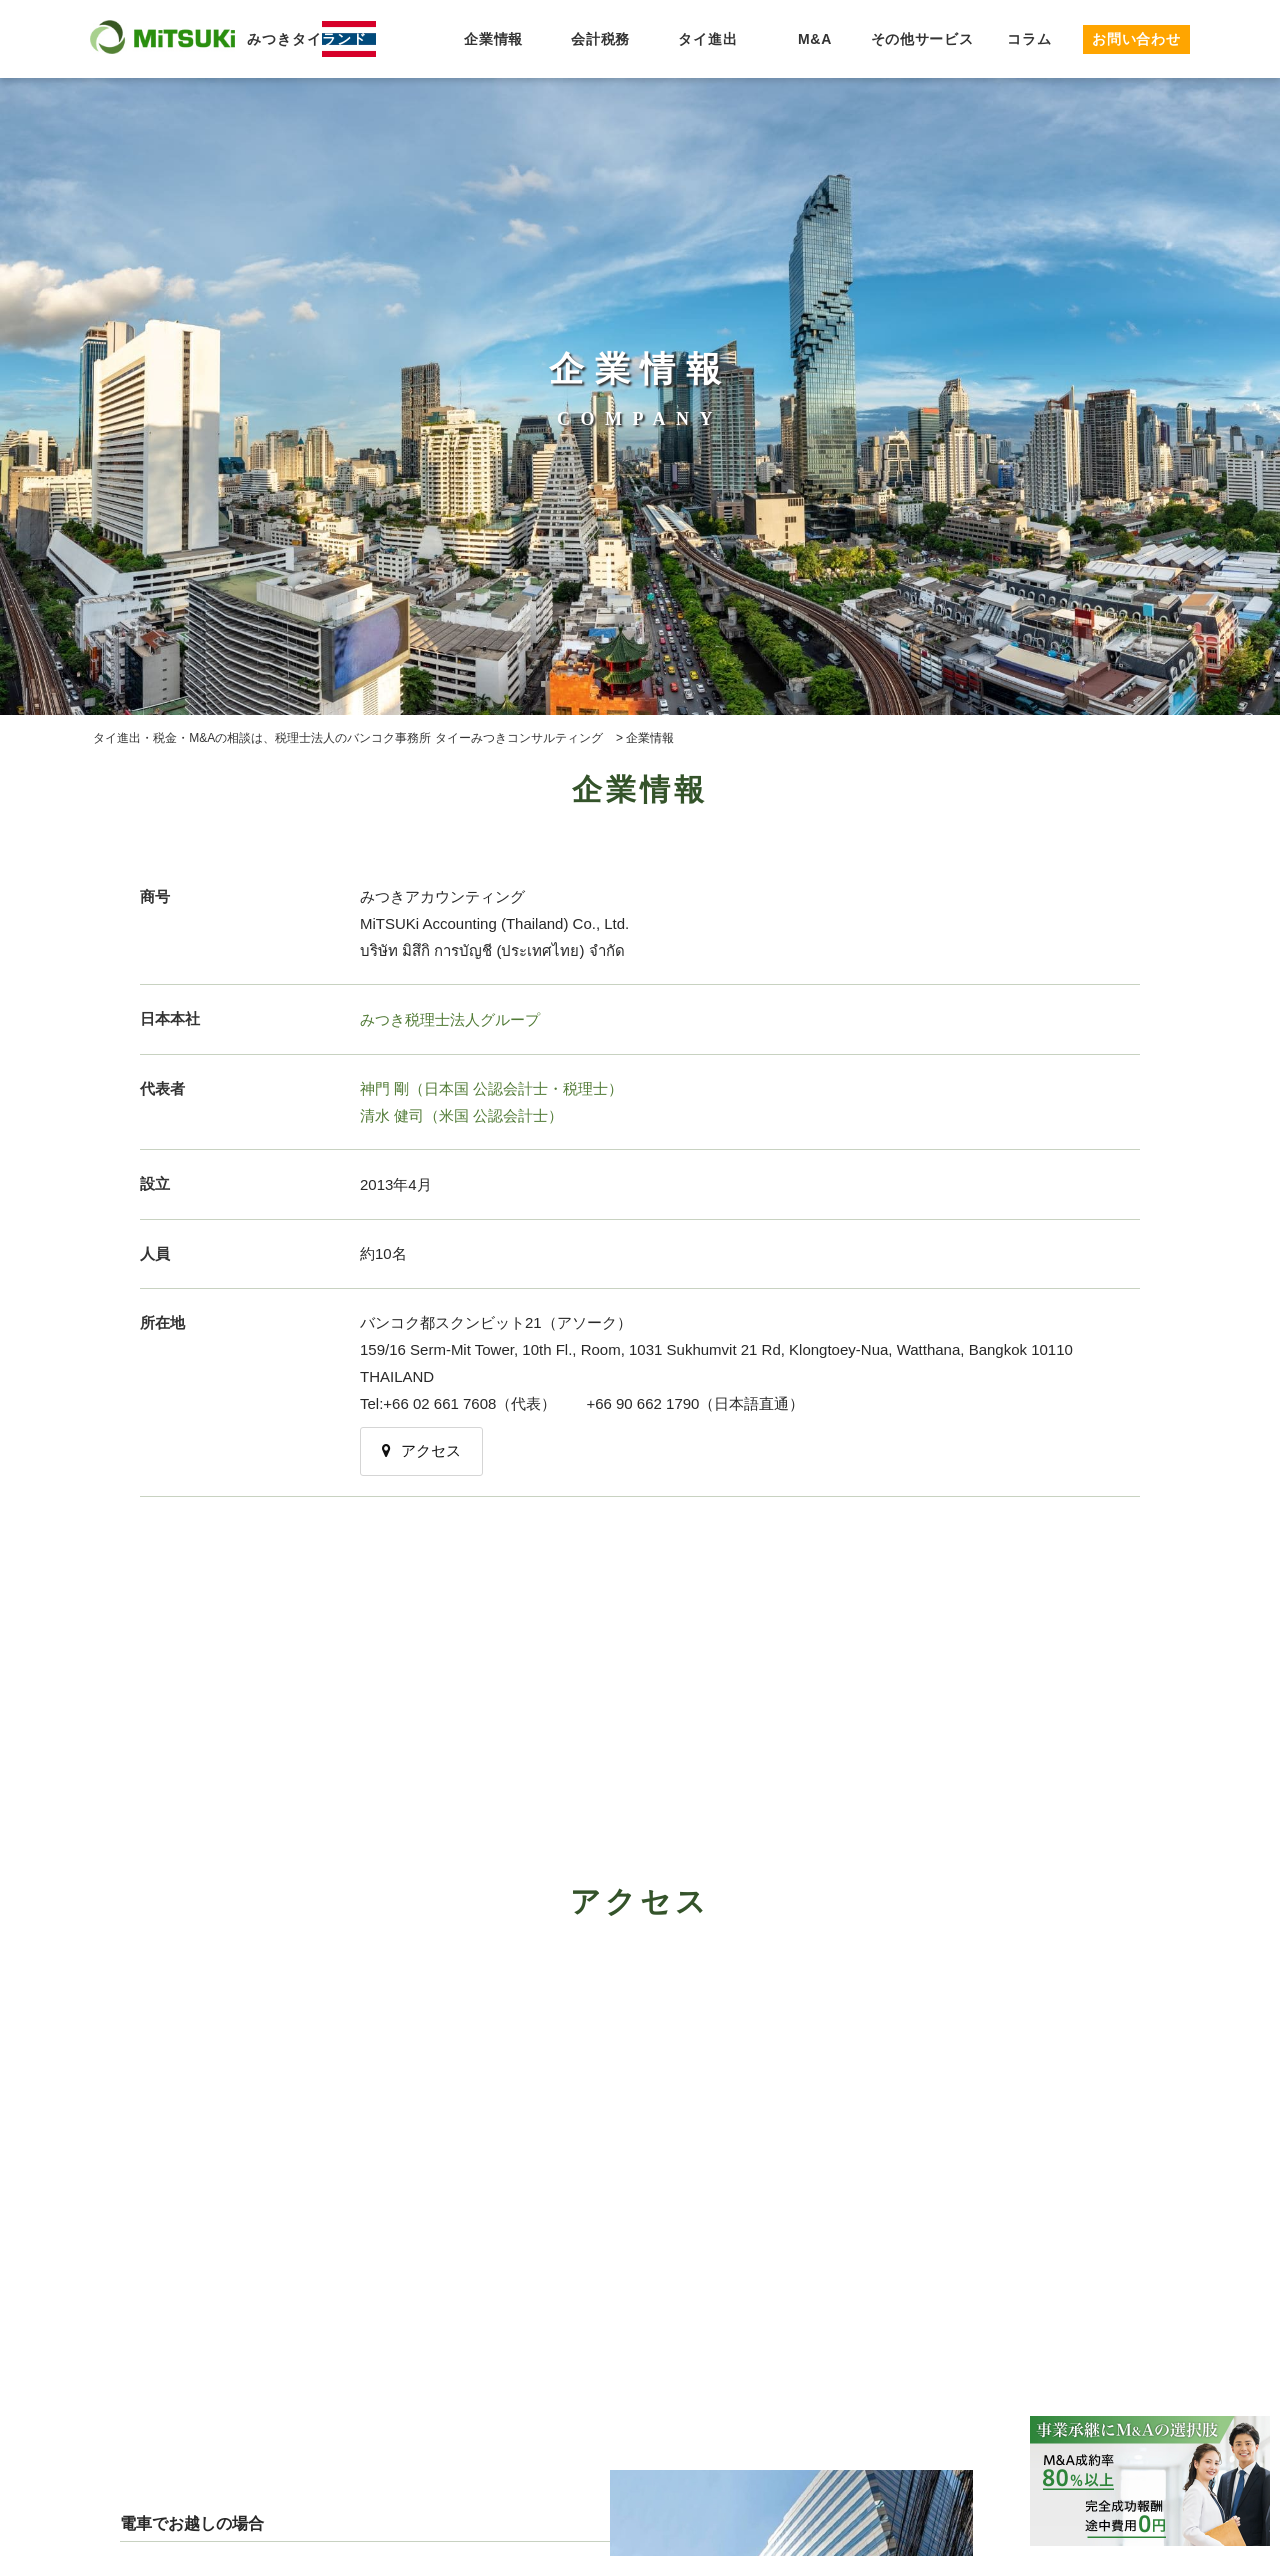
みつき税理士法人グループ (450, 1019)
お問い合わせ (1136, 39)
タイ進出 (707, 39)
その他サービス (922, 39)
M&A (815, 39)
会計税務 (600, 39)
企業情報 (493, 39)
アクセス (421, 1450)
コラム (1029, 39)
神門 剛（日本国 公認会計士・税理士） (491, 1088)
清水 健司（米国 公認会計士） (461, 1115)
